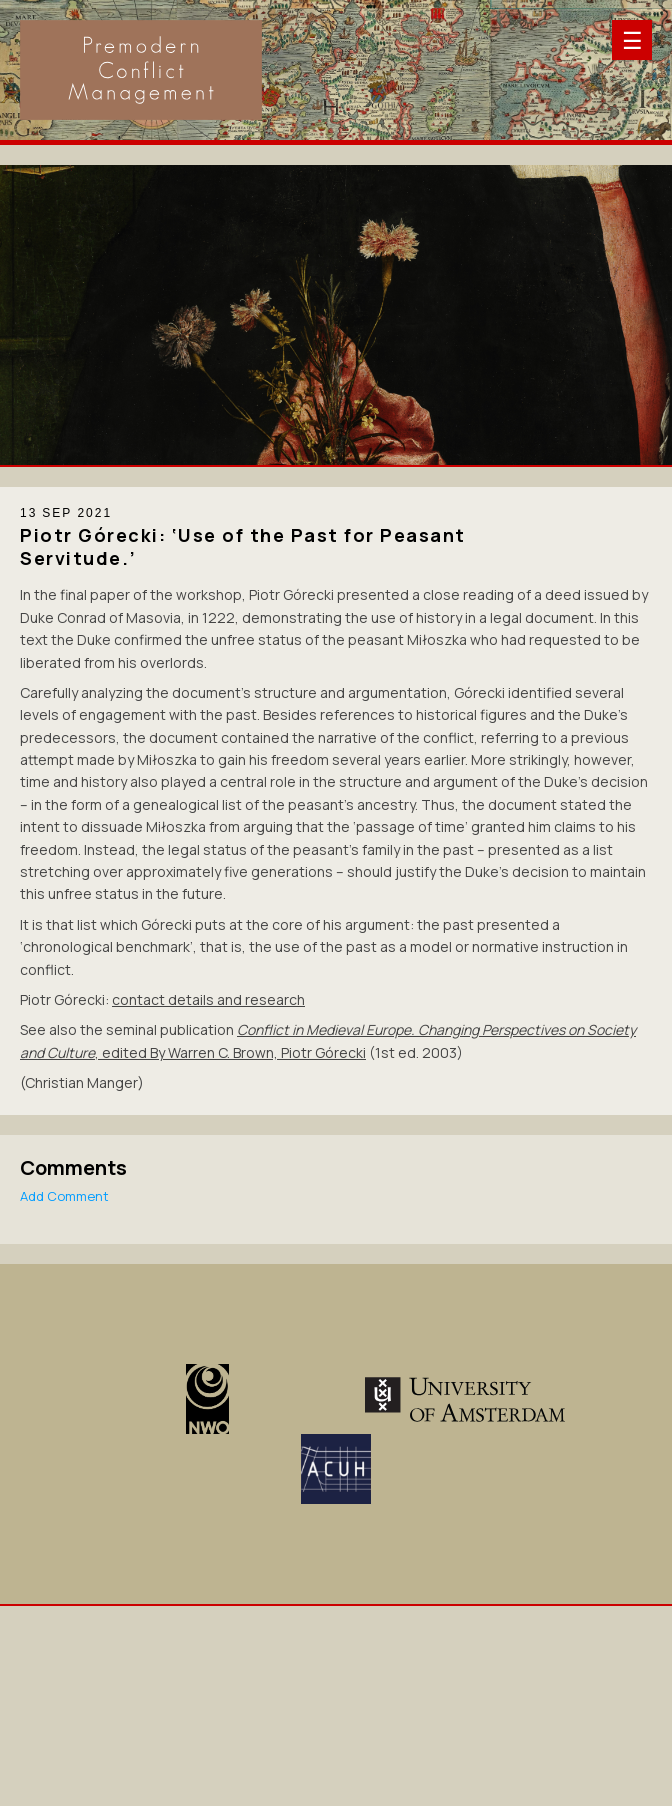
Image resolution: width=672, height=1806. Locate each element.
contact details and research (208, 999)
